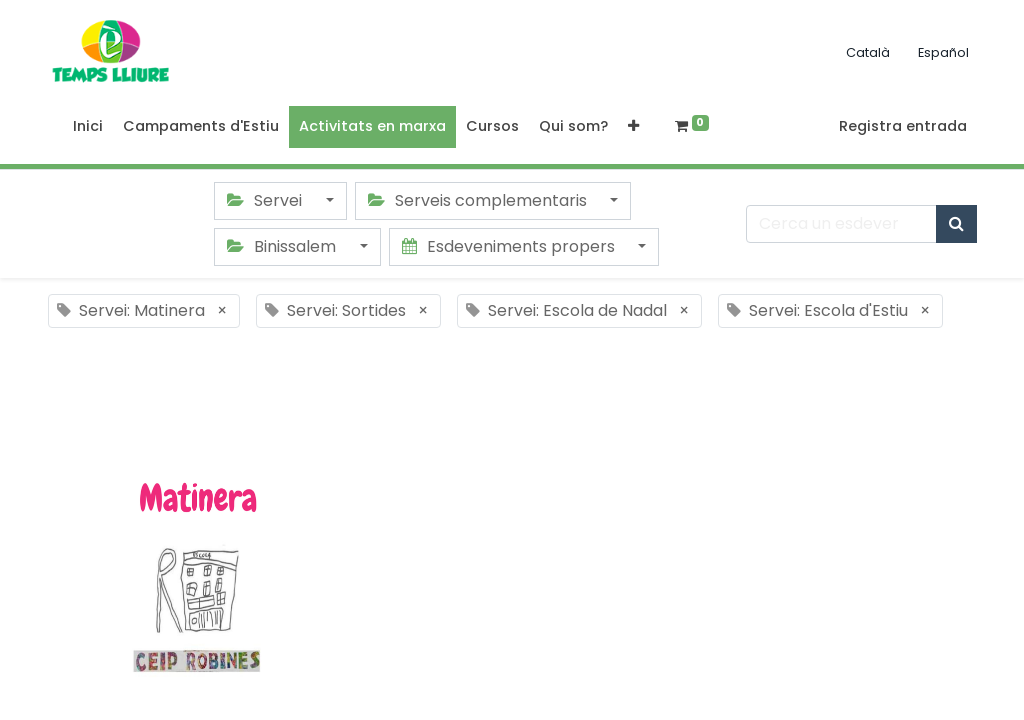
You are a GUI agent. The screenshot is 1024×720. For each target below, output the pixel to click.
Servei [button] (266, 200)
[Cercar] (956, 224)
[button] (633, 127)
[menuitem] (88, 127)
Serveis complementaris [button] (479, 200)
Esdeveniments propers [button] (510, 246)
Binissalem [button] (283, 246)
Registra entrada (903, 126)
